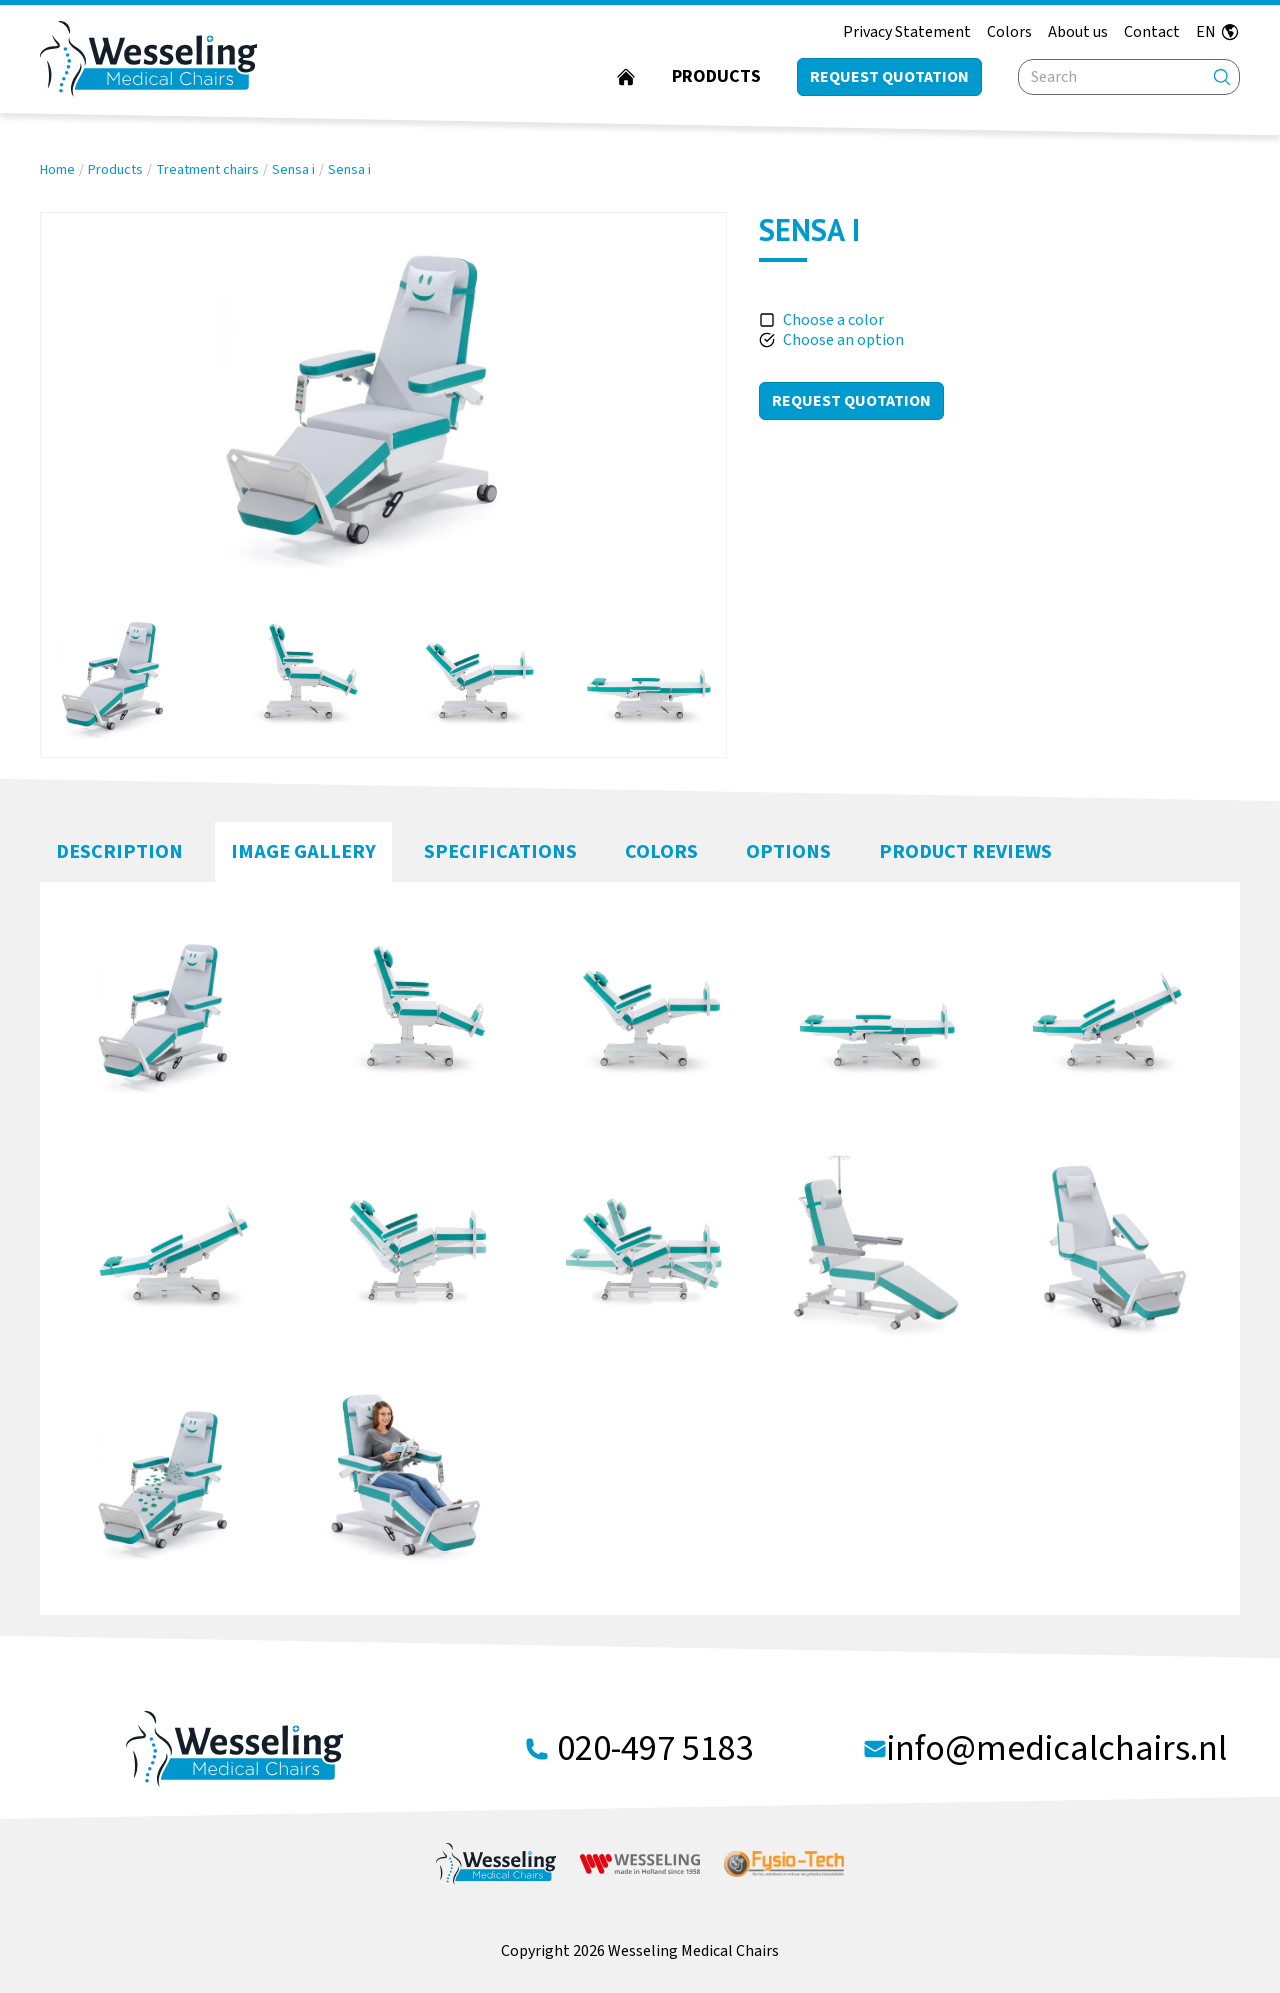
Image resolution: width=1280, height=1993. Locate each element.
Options (788, 852)
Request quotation (889, 77)
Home (57, 170)
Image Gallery (303, 852)
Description (119, 852)
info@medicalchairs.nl (1057, 1749)
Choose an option (843, 340)
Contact (1152, 32)
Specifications (500, 852)
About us (1078, 32)
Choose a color (833, 320)
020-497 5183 (655, 1749)
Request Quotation (851, 401)
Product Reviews (965, 852)
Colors (1009, 32)
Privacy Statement (907, 32)
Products (716, 76)
